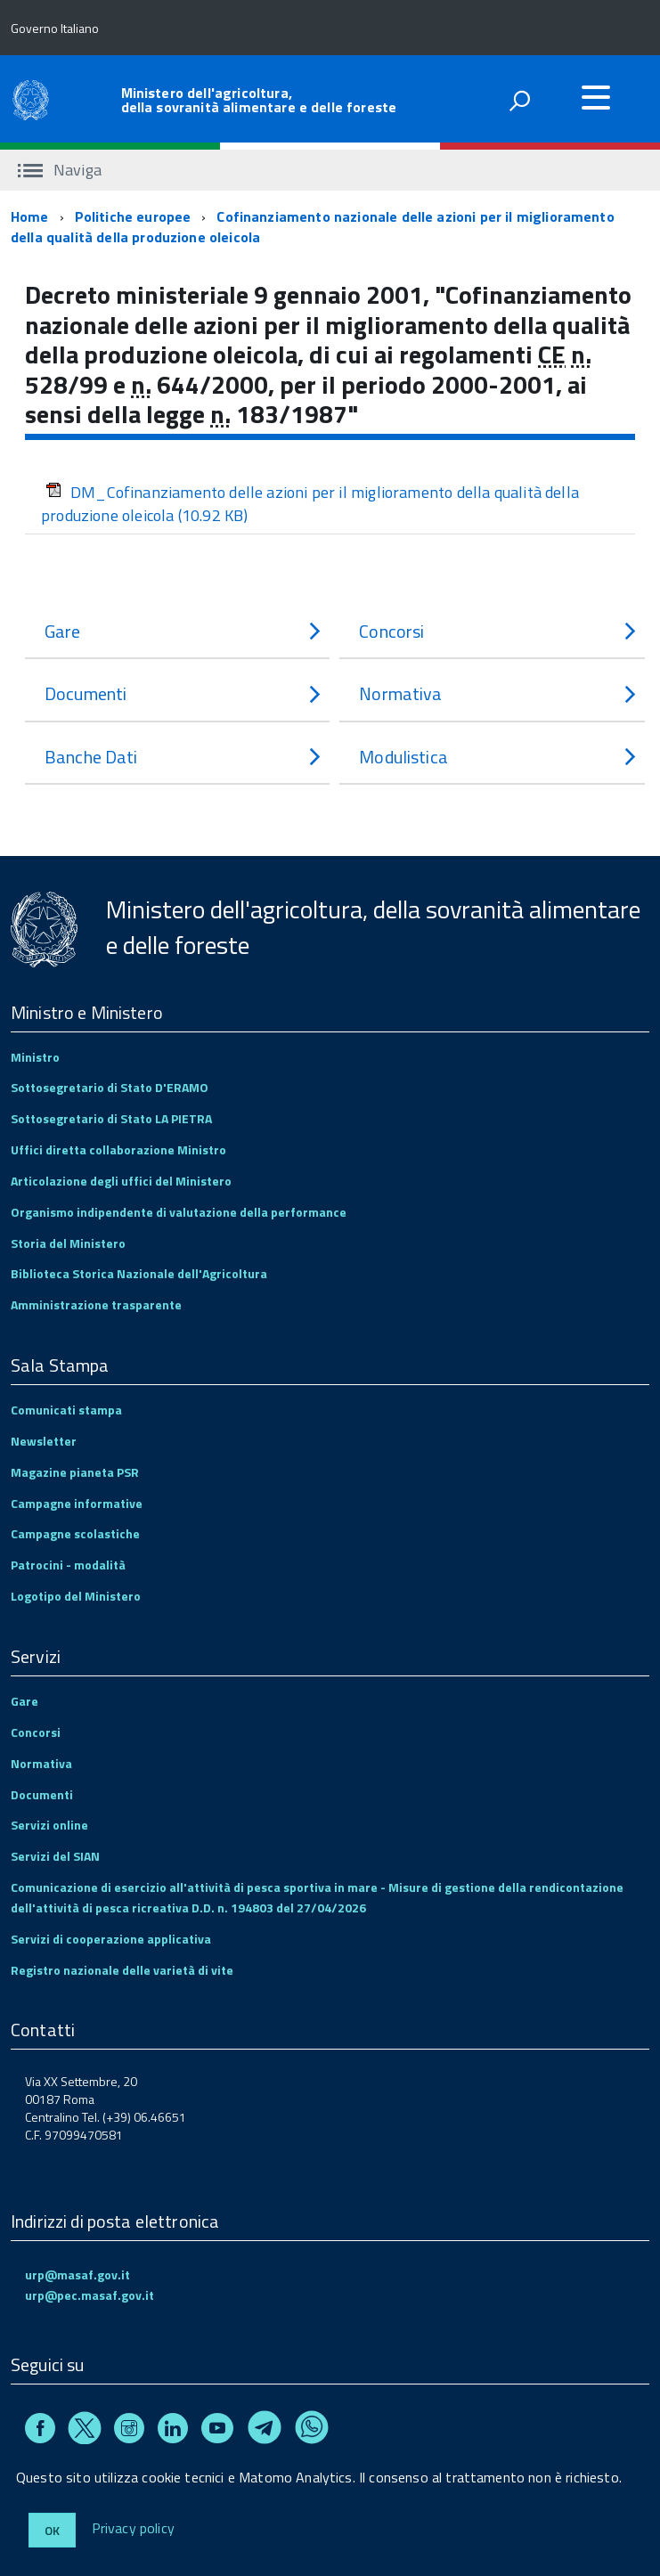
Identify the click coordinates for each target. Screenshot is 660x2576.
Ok (52, 2530)
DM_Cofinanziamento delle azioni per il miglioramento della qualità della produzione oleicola (310, 503)
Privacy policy (133, 2528)
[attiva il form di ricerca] (519, 101)
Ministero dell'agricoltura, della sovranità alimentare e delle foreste (259, 100)
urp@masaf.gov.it (77, 2274)
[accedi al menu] (596, 97)
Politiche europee (133, 216)
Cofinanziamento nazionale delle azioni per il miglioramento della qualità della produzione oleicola (313, 227)
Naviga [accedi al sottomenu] (60, 170)
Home (30, 216)
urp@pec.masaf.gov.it (89, 2295)
